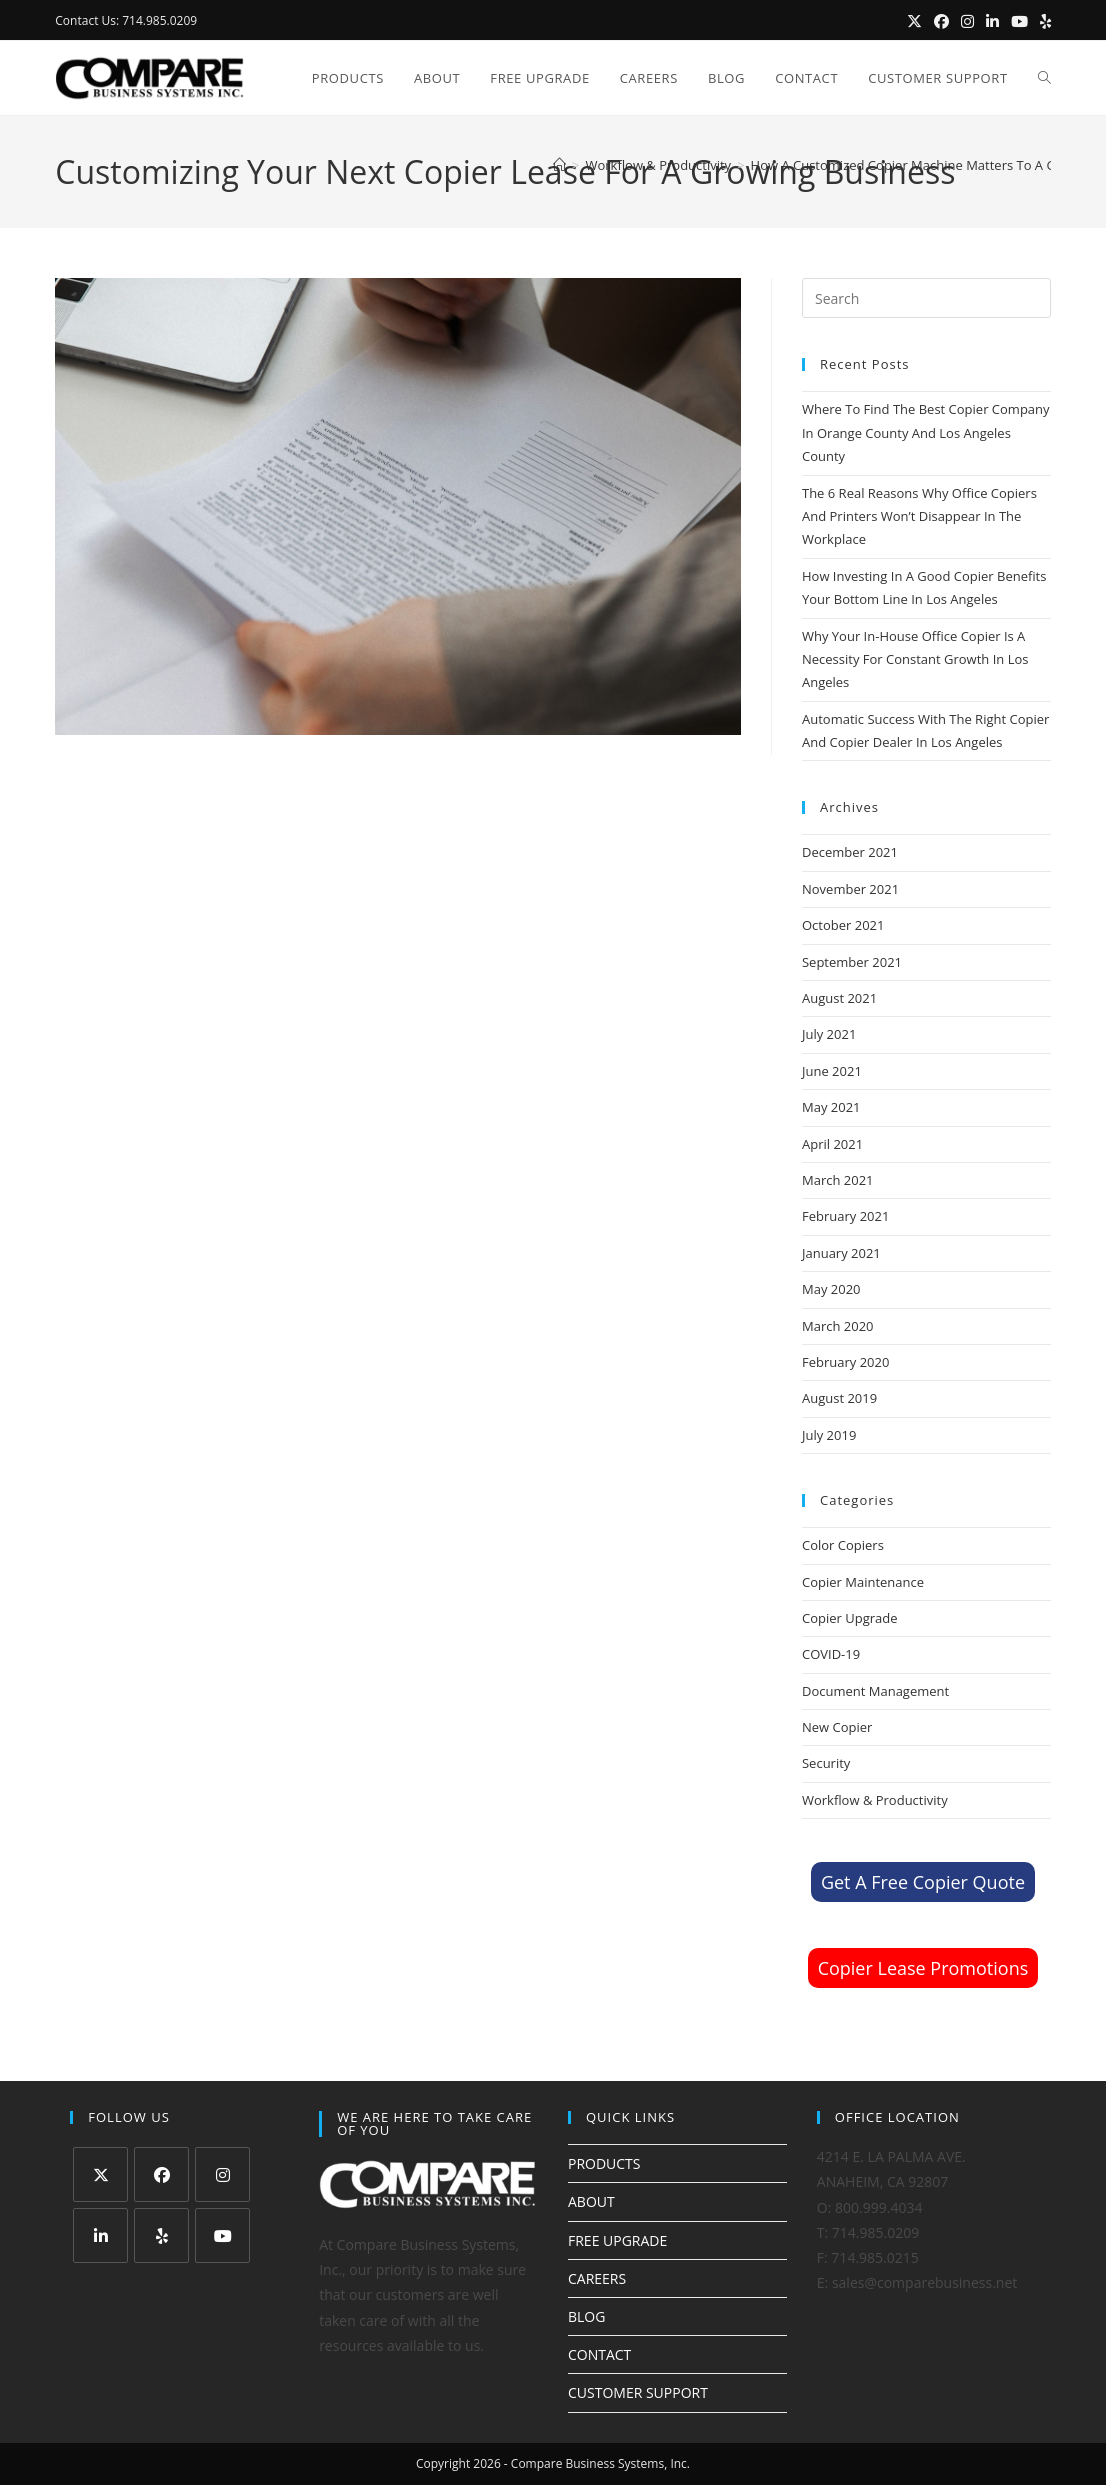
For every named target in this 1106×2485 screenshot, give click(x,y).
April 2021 (832, 1144)
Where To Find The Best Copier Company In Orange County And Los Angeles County (926, 432)
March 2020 (838, 1326)
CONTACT (599, 2354)
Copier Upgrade (850, 1618)
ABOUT (591, 2201)
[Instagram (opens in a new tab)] (967, 21)
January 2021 (841, 1253)
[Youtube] (222, 2235)
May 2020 (831, 1289)
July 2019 (829, 1435)
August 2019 (839, 1398)
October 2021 (843, 925)
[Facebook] (161, 2174)
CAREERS (597, 2278)
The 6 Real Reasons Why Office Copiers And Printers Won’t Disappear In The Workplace (919, 516)
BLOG (586, 2316)
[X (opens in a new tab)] (914, 21)
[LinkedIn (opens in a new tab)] (992, 21)
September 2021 (852, 962)
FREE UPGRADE (617, 2240)
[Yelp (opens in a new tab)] (1042, 21)
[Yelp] (161, 2235)
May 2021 (831, 1107)
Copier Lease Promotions (923, 1968)
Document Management (875, 1691)
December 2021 (850, 852)
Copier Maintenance (863, 1582)
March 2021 (838, 1180)
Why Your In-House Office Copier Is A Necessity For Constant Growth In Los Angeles (915, 659)
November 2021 (850, 889)
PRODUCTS (604, 2163)
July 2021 (829, 1034)
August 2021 (839, 998)
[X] (100, 2174)
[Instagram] (222, 2174)
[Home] (559, 165)
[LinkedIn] (100, 2235)
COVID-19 (831, 1654)
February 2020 (845, 1362)
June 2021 (832, 1071)
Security (826, 1763)
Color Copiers (843, 1545)
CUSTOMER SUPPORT (638, 2392)
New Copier (837, 1727)
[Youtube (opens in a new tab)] (1019, 21)
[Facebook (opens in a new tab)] (941, 21)
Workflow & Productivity (875, 1800)
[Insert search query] (926, 298)
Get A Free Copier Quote (923, 1882)
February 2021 (845, 1216)
